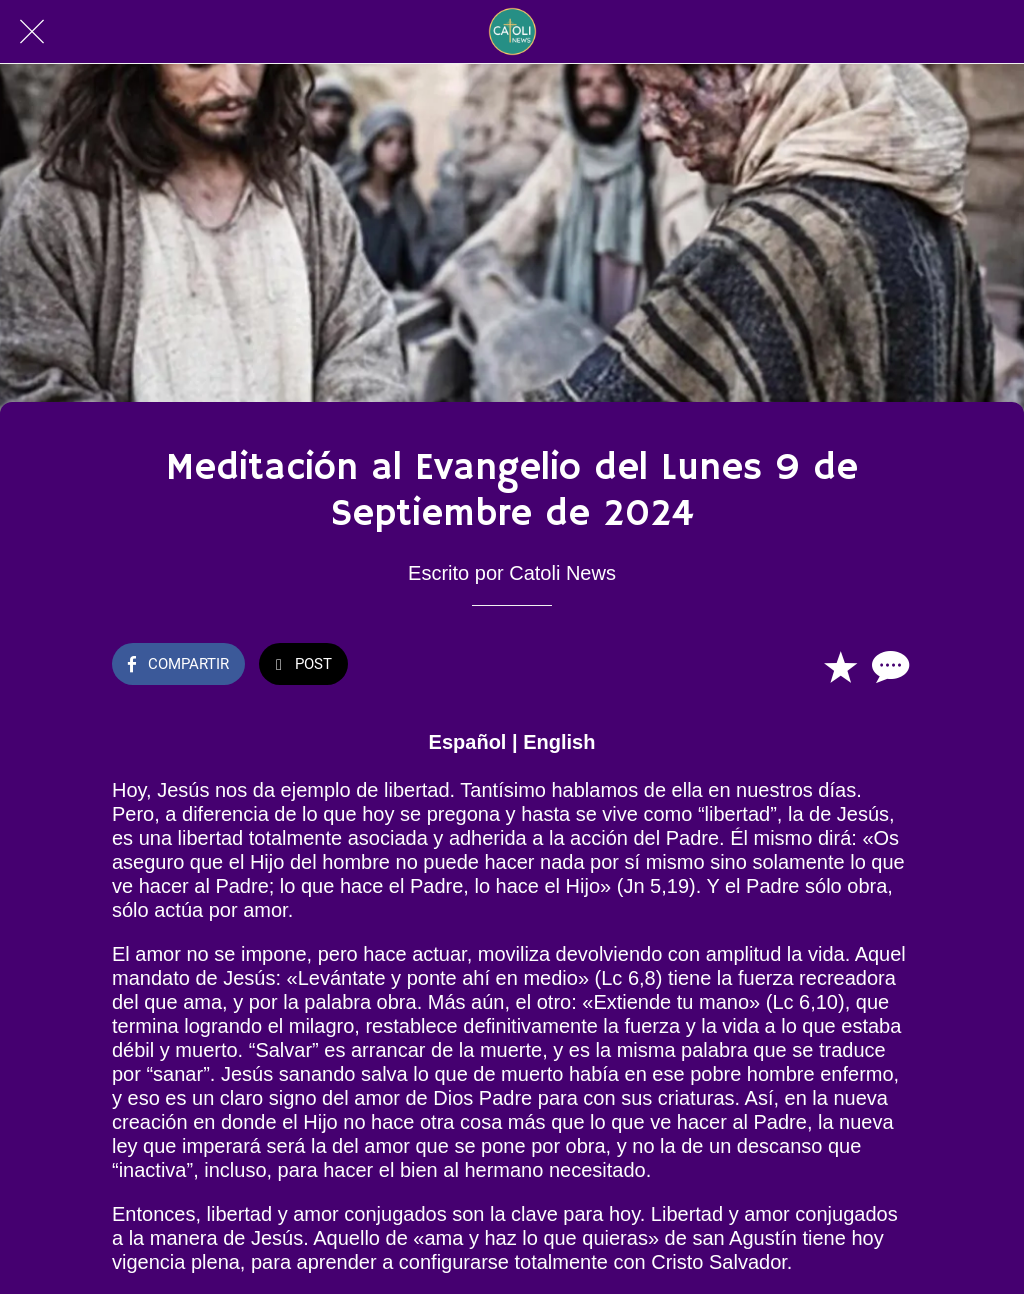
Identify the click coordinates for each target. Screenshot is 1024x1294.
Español (468, 742)
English (559, 742)
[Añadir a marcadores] (840, 666)
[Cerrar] (32, 32)
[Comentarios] (888, 666)
